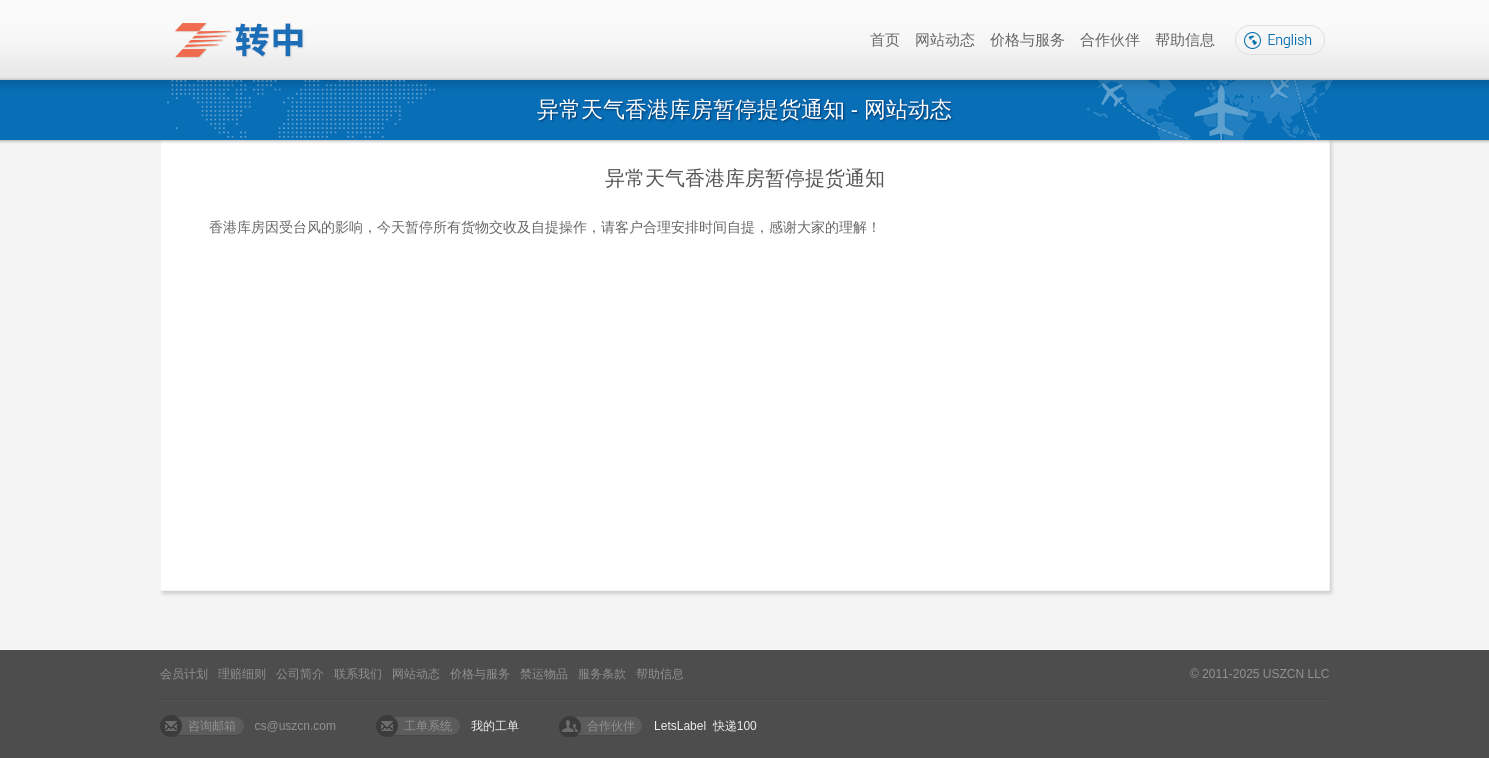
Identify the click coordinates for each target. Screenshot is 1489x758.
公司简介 (300, 674)
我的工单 (495, 726)
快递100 (735, 726)
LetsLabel (680, 726)
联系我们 (358, 674)
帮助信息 (1185, 39)
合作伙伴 (1110, 39)
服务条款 (602, 674)
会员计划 (184, 674)
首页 (885, 39)
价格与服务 (1027, 39)
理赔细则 (242, 674)
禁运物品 (544, 674)
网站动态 (945, 39)
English (1280, 40)
